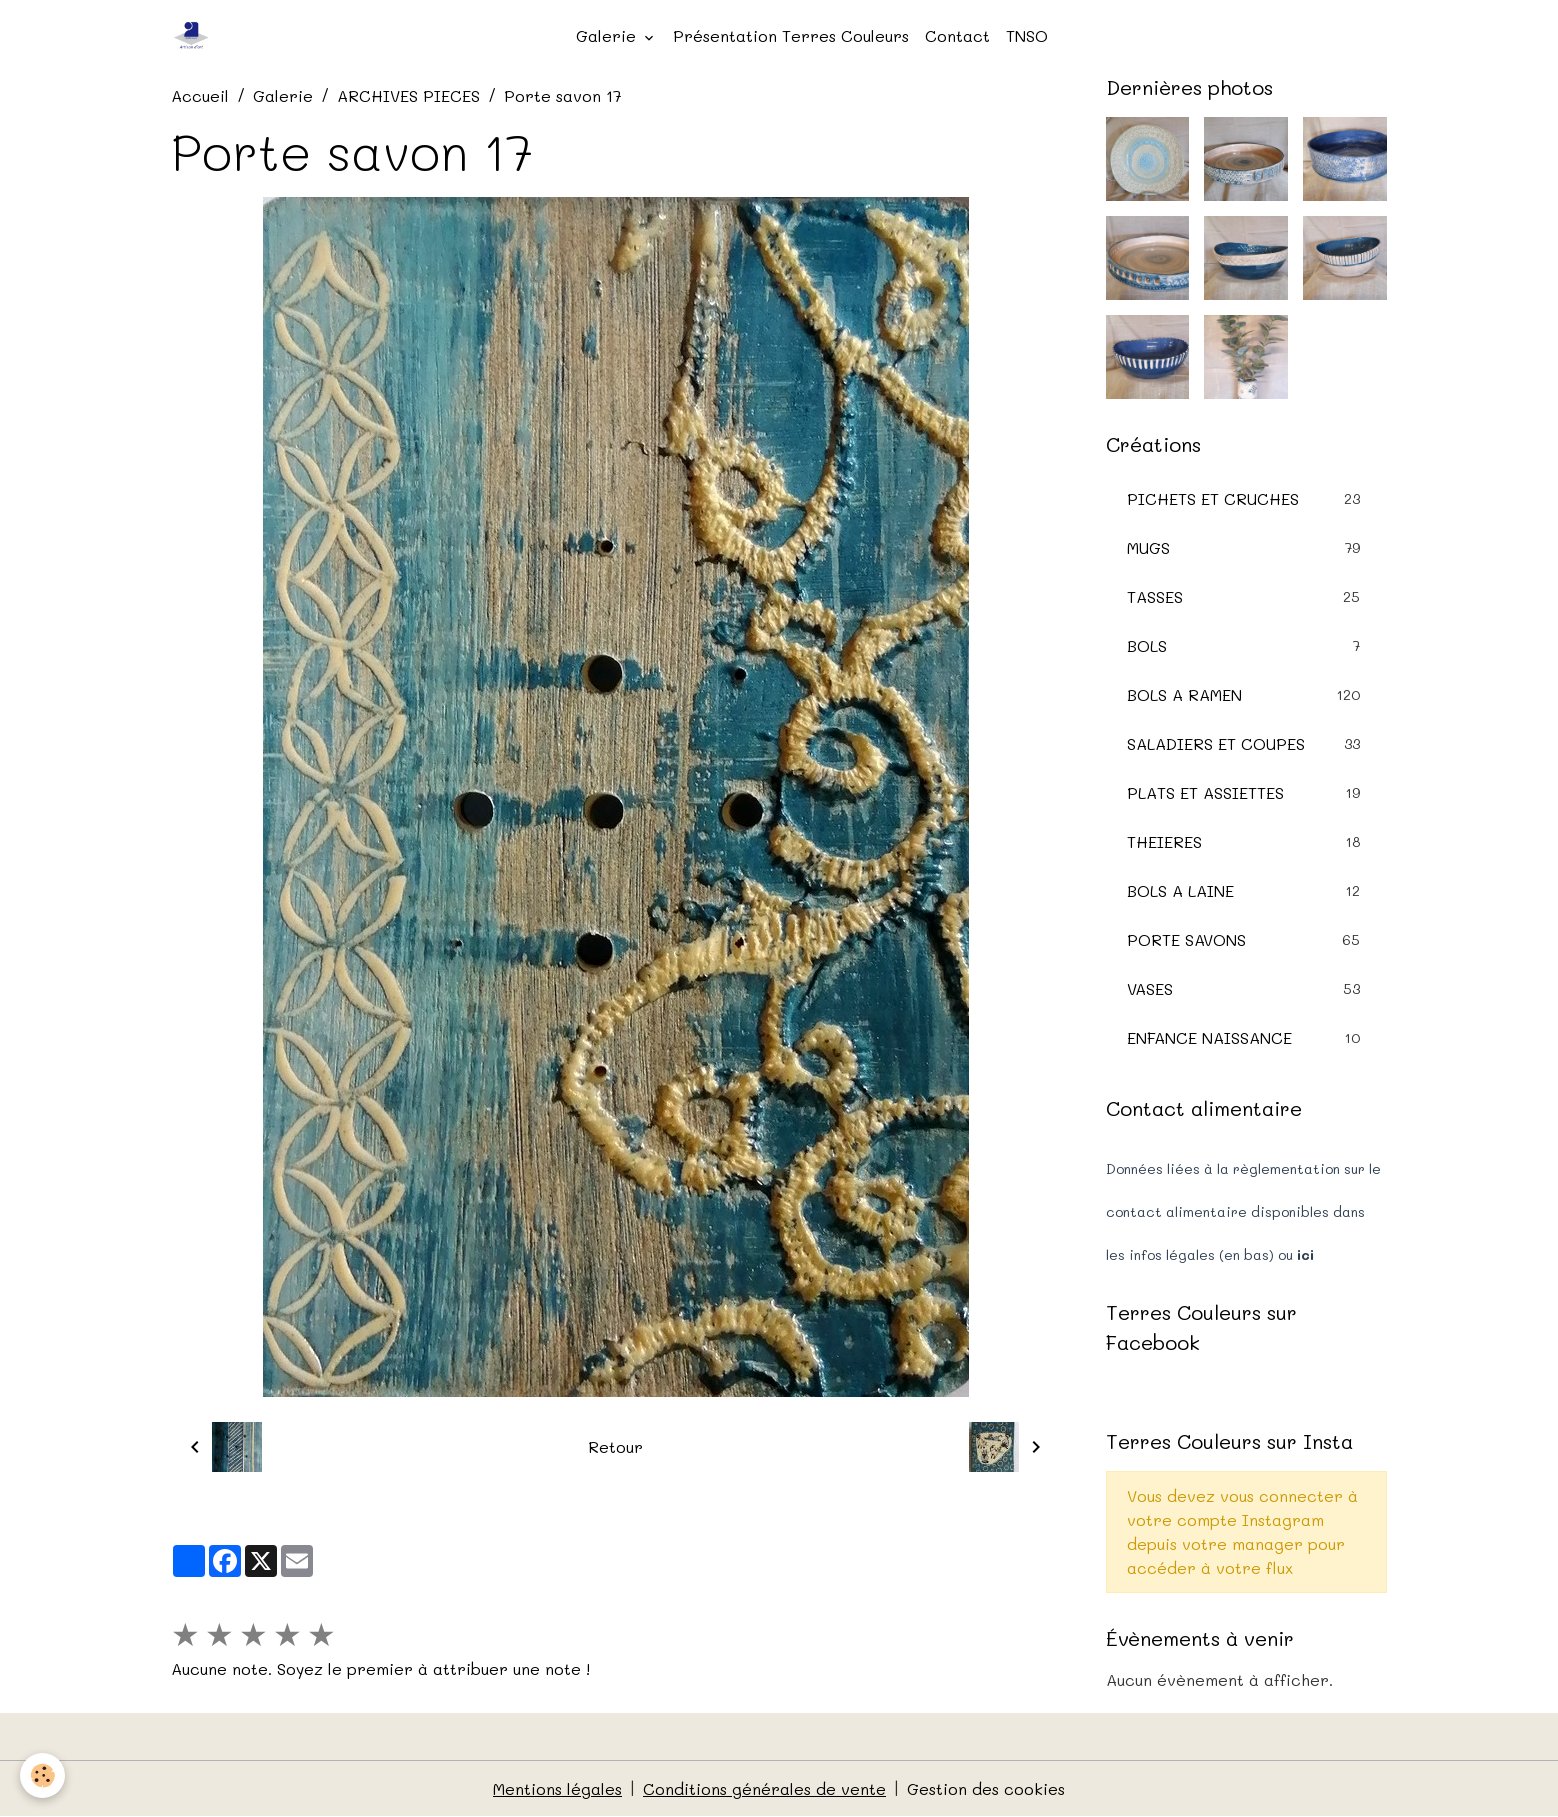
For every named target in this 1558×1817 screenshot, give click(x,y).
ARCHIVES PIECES (408, 95)
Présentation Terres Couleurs (791, 35)
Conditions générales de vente (764, 1788)
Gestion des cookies (986, 1788)
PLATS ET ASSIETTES (1247, 792)
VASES (1247, 988)
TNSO (1027, 35)
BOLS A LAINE (1247, 890)
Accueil (200, 95)
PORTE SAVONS (1247, 939)
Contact (957, 35)
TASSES (1247, 596)
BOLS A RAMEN (1247, 694)
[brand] (196, 36)
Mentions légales (557, 1788)
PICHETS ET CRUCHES (1247, 498)
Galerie (608, 35)
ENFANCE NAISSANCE (1247, 1037)
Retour (615, 1446)
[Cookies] (42, 1775)
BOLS (1247, 645)
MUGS (1247, 547)
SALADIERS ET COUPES (1247, 743)
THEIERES (1247, 841)
